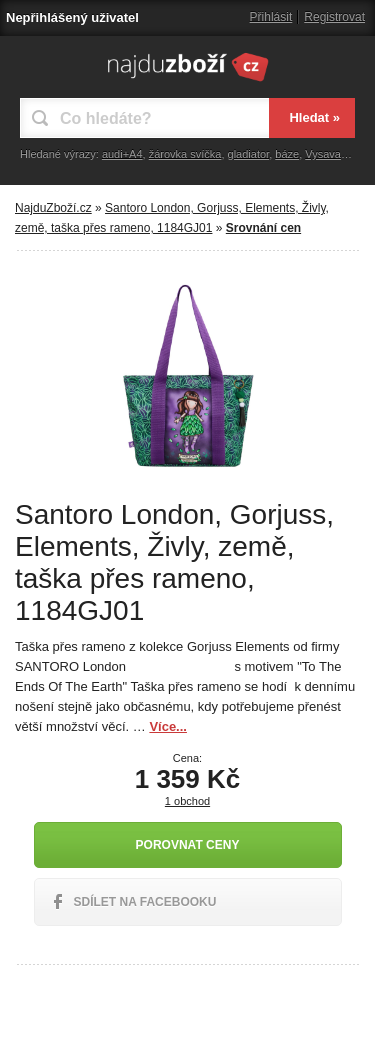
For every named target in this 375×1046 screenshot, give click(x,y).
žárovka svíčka (185, 154)
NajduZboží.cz (53, 208)
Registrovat (334, 17)
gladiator (249, 154)
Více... (168, 726)
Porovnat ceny (188, 845)
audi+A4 (122, 154)
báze (287, 154)
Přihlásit (271, 17)
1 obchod (187, 801)
